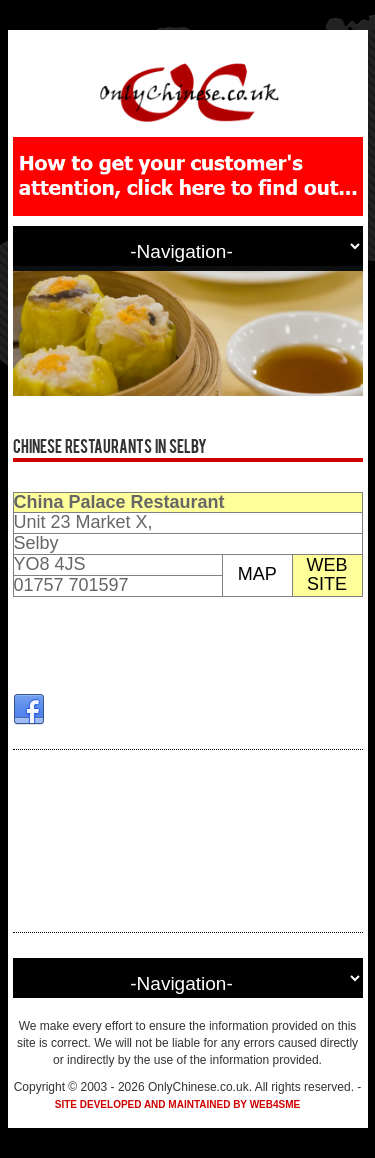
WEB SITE (327, 575)
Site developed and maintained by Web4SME (177, 1104)
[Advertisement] (188, 841)
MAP (257, 574)
